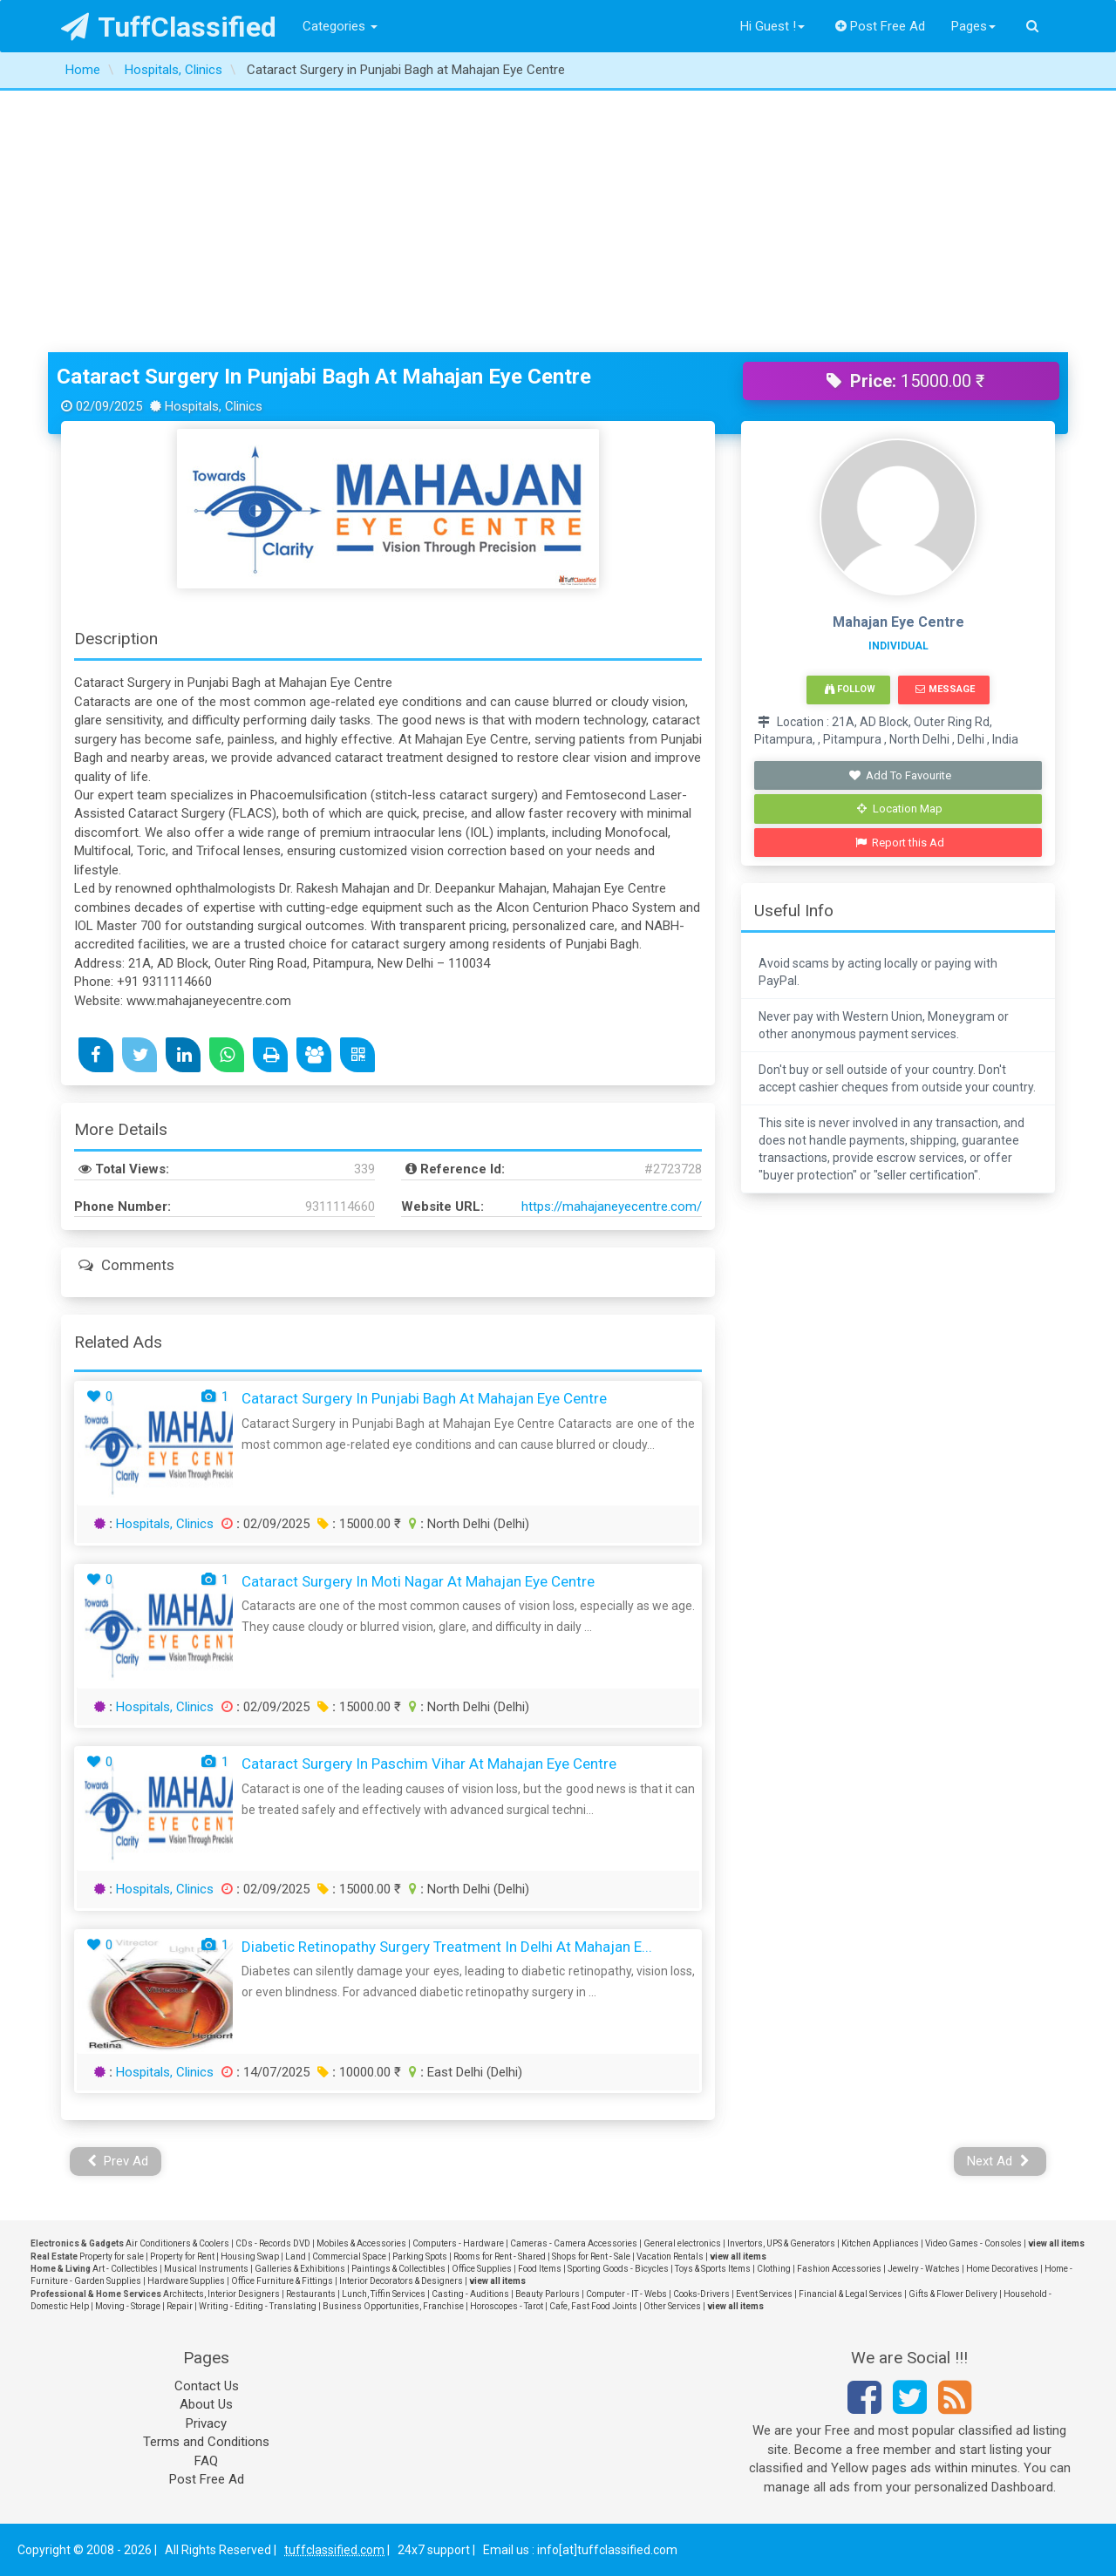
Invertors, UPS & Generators (781, 2243)
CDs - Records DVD (272, 2243)
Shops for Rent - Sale (591, 2256)
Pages (973, 26)
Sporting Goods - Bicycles (618, 2269)
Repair (180, 2306)
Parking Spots (419, 2256)
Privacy (206, 2423)
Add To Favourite (900, 775)
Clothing (774, 2269)
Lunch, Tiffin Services (383, 2294)
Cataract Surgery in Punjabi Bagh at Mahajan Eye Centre (324, 376)
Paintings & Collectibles (398, 2269)
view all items (1056, 2243)
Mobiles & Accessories (361, 2243)
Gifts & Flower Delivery (952, 2294)
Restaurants (311, 2294)
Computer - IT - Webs (626, 2294)
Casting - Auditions (470, 2294)
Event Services (764, 2294)
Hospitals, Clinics (165, 1524)
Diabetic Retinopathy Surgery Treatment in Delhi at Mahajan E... (447, 1946)
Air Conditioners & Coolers (177, 2243)
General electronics (682, 2243)
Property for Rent (182, 2256)
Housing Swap (250, 2256)
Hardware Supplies (186, 2281)
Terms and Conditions (206, 2442)
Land (295, 2256)
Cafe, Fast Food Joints (593, 2306)
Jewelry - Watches (924, 2269)
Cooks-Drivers (701, 2294)
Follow (850, 689)
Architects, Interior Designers (221, 2294)
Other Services (672, 2306)
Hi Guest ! (772, 26)
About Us (206, 2404)
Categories (340, 26)
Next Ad (998, 2161)
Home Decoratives (1002, 2269)
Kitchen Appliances (880, 2243)
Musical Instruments (206, 2269)
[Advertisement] (558, 221)
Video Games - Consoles (973, 2243)
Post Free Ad (880, 26)
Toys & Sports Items (713, 2269)
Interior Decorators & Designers (401, 2281)
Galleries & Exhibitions (300, 2269)
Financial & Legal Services (850, 2294)
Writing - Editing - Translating (257, 2306)
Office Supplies (482, 2269)
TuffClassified (168, 27)
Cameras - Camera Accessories (573, 2243)
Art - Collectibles (125, 2269)
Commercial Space (349, 2256)
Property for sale (111, 2256)
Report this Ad (900, 842)
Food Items (539, 2269)
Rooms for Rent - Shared (499, 2256)
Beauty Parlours (547, 2294)
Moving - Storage (127, 2306)
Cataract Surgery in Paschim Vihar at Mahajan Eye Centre (429, 1763)
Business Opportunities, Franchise (393, 2306)
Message (944, 689)
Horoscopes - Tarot (506, 2306)
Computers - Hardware (458, 2243)
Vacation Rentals (670, 2256)
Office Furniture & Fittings (282, 2281)
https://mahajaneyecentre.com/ (611, 1206)
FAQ (206, 2461)
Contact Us (206, 2386)
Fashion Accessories (839, 2269)
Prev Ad (118, 2161)
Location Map (899, 808)
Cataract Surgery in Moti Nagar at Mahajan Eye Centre (418, 1581)
